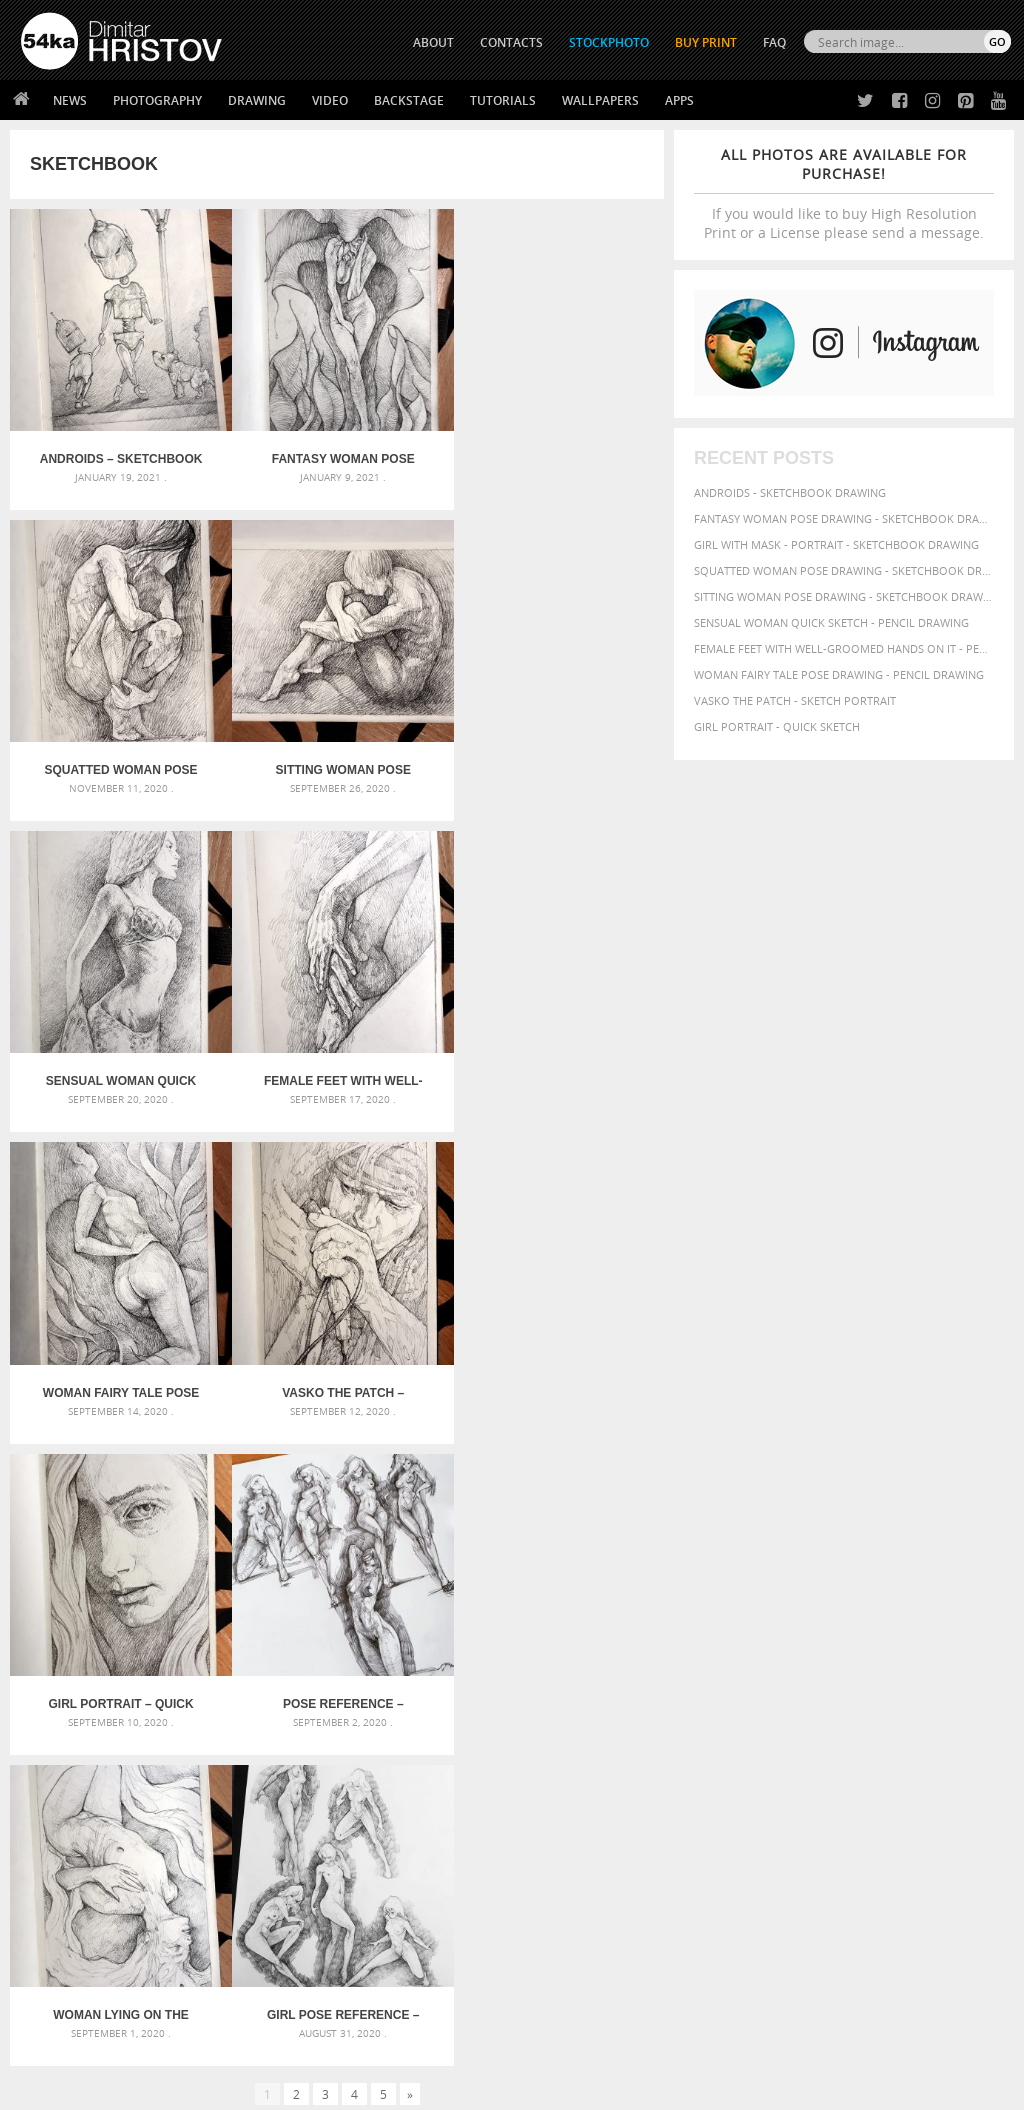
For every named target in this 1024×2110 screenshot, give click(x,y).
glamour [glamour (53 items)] (971, 1681)
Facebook (562, 1897)
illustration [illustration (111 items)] (800, 1698)
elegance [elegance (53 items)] (792, 1681)
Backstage (409, 100)
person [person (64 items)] (873, 1717)
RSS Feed (437, 2041)
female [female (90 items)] (844, 1680)
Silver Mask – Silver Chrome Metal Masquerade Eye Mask (177, 1713)
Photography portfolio (93, 1920)
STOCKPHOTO (609, 42)
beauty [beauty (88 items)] (786, 1660)
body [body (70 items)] (865, 1660)
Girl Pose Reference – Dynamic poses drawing (555, 1376)
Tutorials (503, 100)
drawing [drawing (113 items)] (729, 1679)
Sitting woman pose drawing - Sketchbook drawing (844, 596)
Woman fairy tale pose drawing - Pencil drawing (839, 674)
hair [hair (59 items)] (705, 1700)
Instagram (564, 1923)
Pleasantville (400, 1689)
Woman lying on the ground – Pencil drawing (337, 1376)
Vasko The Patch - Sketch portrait (795, 700)
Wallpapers (600, 100)
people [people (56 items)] (830, 1717)
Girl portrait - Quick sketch (777, 726)
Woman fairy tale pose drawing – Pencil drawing (119, 1069)
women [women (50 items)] (814, 1754)
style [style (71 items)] (908, 1734)
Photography (157, 100)
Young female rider (418, 1737)
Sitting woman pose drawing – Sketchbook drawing (119, 762)
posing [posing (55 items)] (743, 1735)
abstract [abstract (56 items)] (717, 1642)
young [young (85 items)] (857, 1753)
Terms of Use (297, 2087)
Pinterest (561, 1949)
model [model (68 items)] (940, 1699)
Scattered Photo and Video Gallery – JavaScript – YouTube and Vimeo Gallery (177, 1641)
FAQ (774, 42)
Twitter (557, 1871)
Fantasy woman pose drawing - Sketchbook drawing (844, 518)
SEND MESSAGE (879, 1925)
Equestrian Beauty (229, 2041)
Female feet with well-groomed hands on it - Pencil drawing (844, 648)
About (284, 1870)
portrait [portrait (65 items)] (967, 1716)
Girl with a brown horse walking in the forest (499, 1665)
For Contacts (306, 1970)
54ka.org (186, 2087)
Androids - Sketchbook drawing (790, 492)
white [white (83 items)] (714, 1753)
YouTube (558, 1975)
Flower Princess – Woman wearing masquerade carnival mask (177, 1737)
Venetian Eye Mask (348, 2041)
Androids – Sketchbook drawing (119, 455)
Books (285, 1920)
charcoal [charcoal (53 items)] (910, 1661)
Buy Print (706, 42)
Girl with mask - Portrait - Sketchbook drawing (836, 544)
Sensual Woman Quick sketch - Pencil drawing (831, 622)
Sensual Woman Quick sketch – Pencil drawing (337, 762)
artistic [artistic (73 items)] (801, 1641)
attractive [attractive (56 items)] (857, 1642)
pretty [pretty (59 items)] (783, 1735)
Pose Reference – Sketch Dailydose (119, 1376)
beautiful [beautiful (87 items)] (727, 1660)
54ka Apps (48, 1970)
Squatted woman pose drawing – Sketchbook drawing (555, 455)
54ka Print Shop (66, 1870)
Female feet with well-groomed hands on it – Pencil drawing (555, 762)
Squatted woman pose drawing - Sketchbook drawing (844, 570)
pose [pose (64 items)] (708, 1735)
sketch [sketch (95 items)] (830, 1734)
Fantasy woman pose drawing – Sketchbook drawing (337, 455)
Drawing (257, 100)
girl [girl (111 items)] (928, 1679)
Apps (679, 100)
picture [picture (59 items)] (918, 1717)
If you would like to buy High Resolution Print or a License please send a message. (844, 193)
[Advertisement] (516, 1528)
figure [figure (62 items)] (890, 1681)
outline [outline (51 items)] (713, 1717)
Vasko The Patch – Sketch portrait (337, 1069)
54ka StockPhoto (71, 1895)
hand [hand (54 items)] (733, 1700)
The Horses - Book (73, 1945)
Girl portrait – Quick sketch (554, 1069)
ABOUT (433, 42)
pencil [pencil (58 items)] (792, 1717)
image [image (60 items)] (871, 1700)
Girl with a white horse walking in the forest (495, 1641)
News (70, 100)
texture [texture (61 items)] (950, 1735)
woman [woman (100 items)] (765, 1752)
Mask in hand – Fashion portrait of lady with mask (176, 1689)
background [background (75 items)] (930, 1641)
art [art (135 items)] (758, 1640)
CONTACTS (511, 42)
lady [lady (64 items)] (904, 1700)
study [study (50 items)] (873, 1735)
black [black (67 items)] (829, 1660)
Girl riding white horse (429, 1713)
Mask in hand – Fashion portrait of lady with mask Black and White (177, 1665)
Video (330, 100)
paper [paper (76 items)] (754, 1716)
